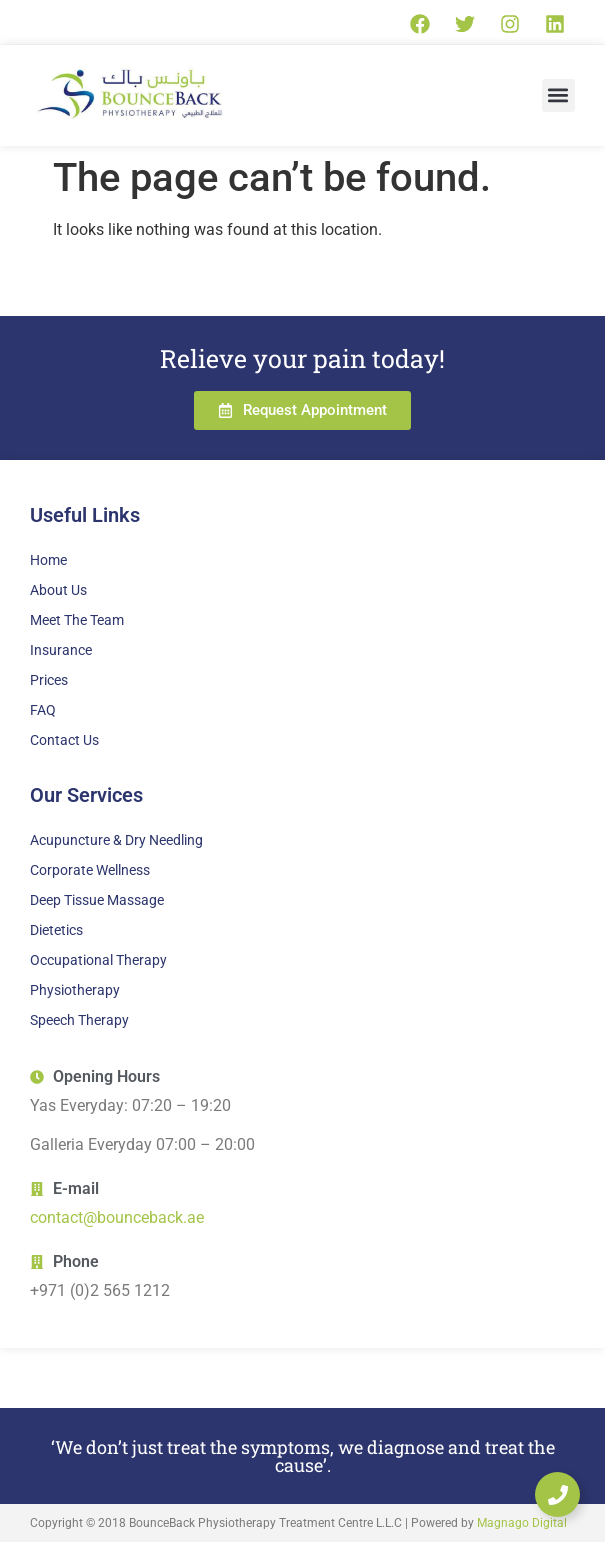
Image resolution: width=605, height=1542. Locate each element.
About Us (58, 590)
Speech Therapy (79, 1020)
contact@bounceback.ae (117, 1217)
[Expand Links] (557, 1494)
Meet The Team (77, 620)
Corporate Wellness (90, 870)
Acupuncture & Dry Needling (116, 840)
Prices (49, 680)
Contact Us (64, 740)
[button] (558, 95)
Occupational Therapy (98, 960)
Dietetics (56, 930)
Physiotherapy (75, 990)
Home (48, 560)
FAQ (43, 710)
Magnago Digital (522, 1523)
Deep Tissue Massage (97, 900)
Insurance (61, 650)
